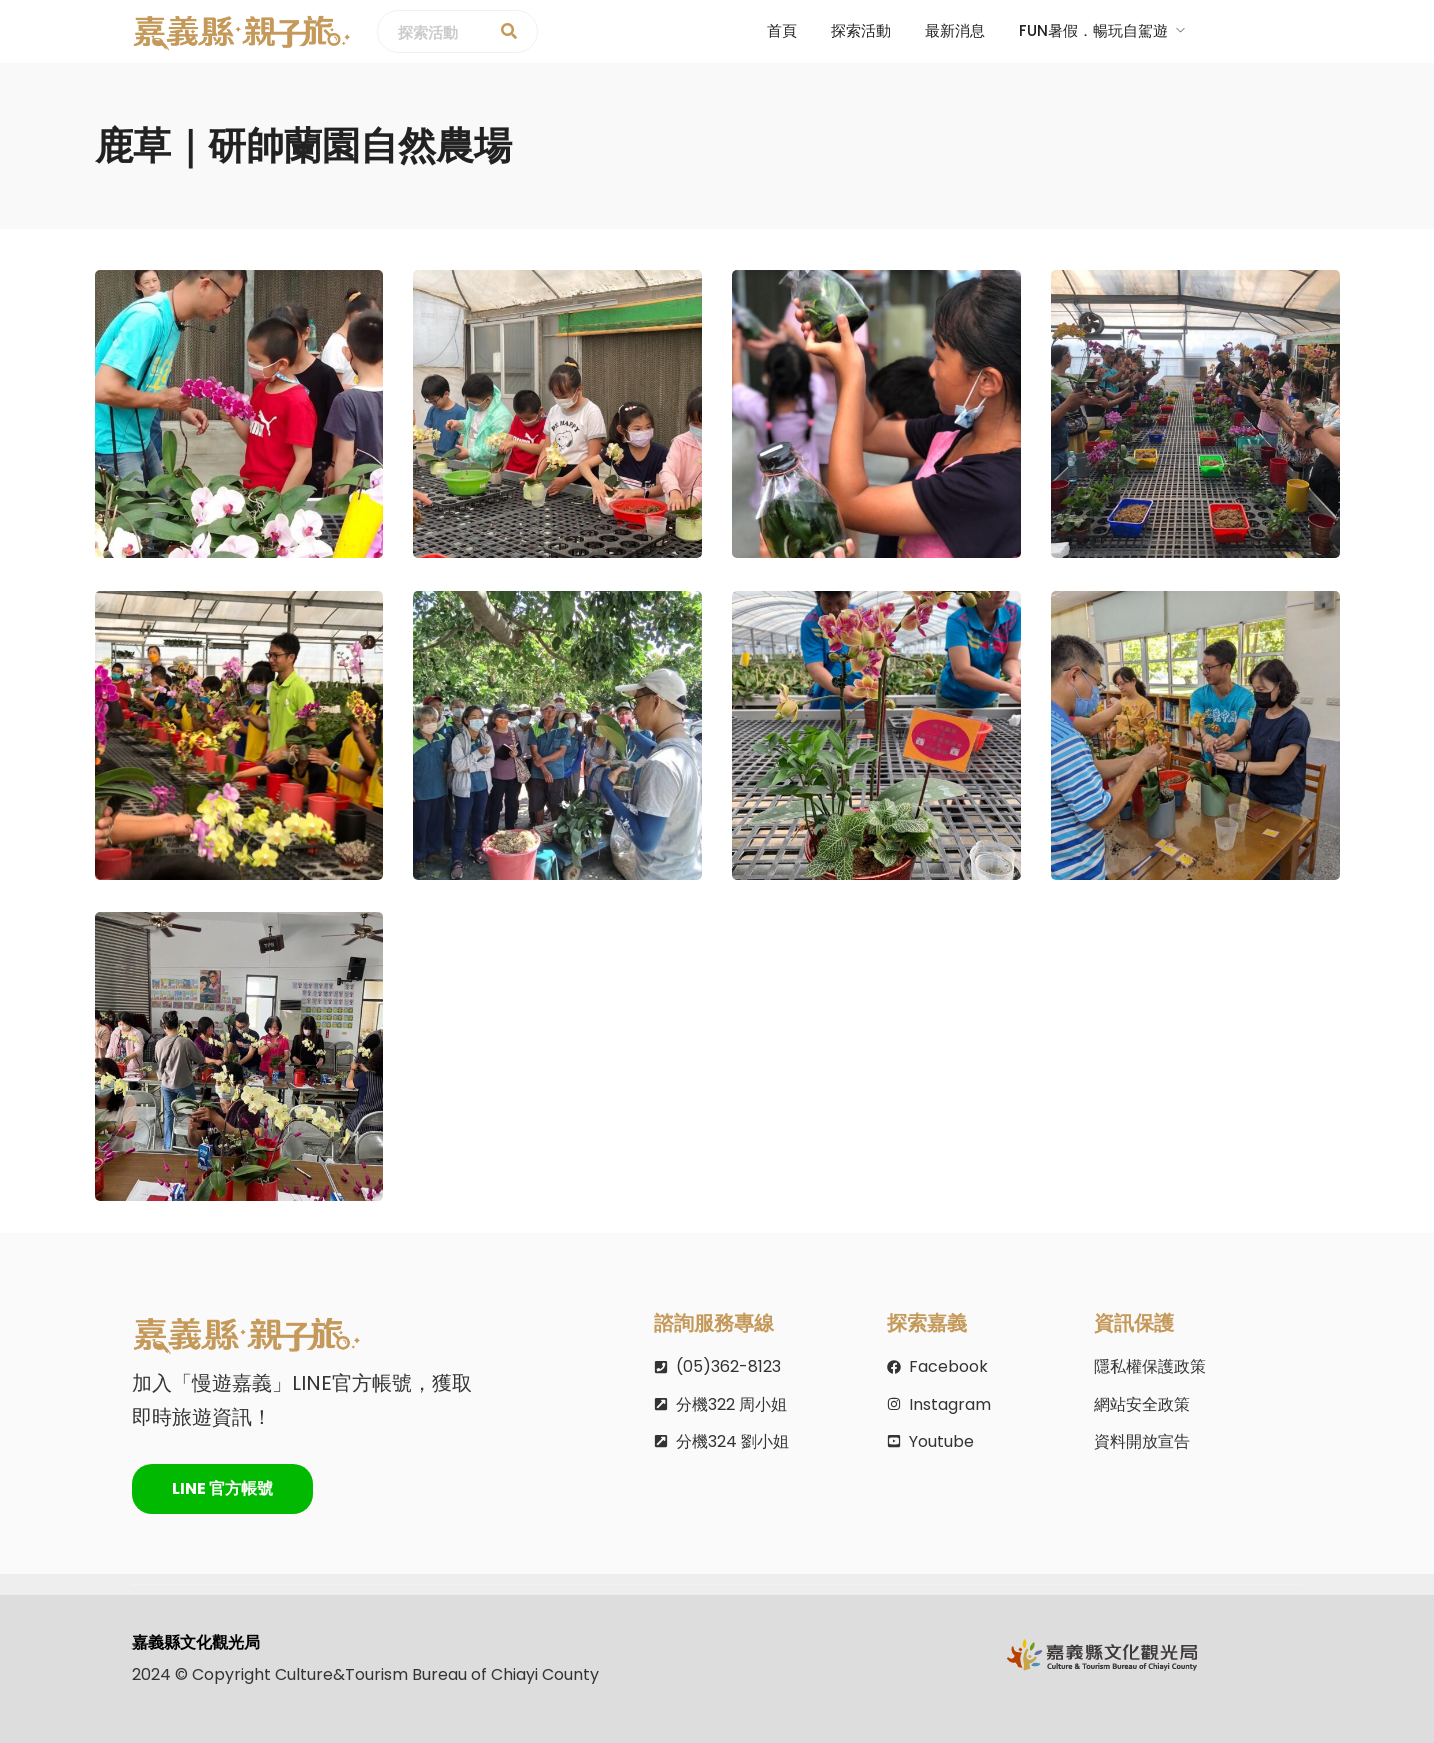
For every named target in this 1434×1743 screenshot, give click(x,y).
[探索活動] (509, 32)
